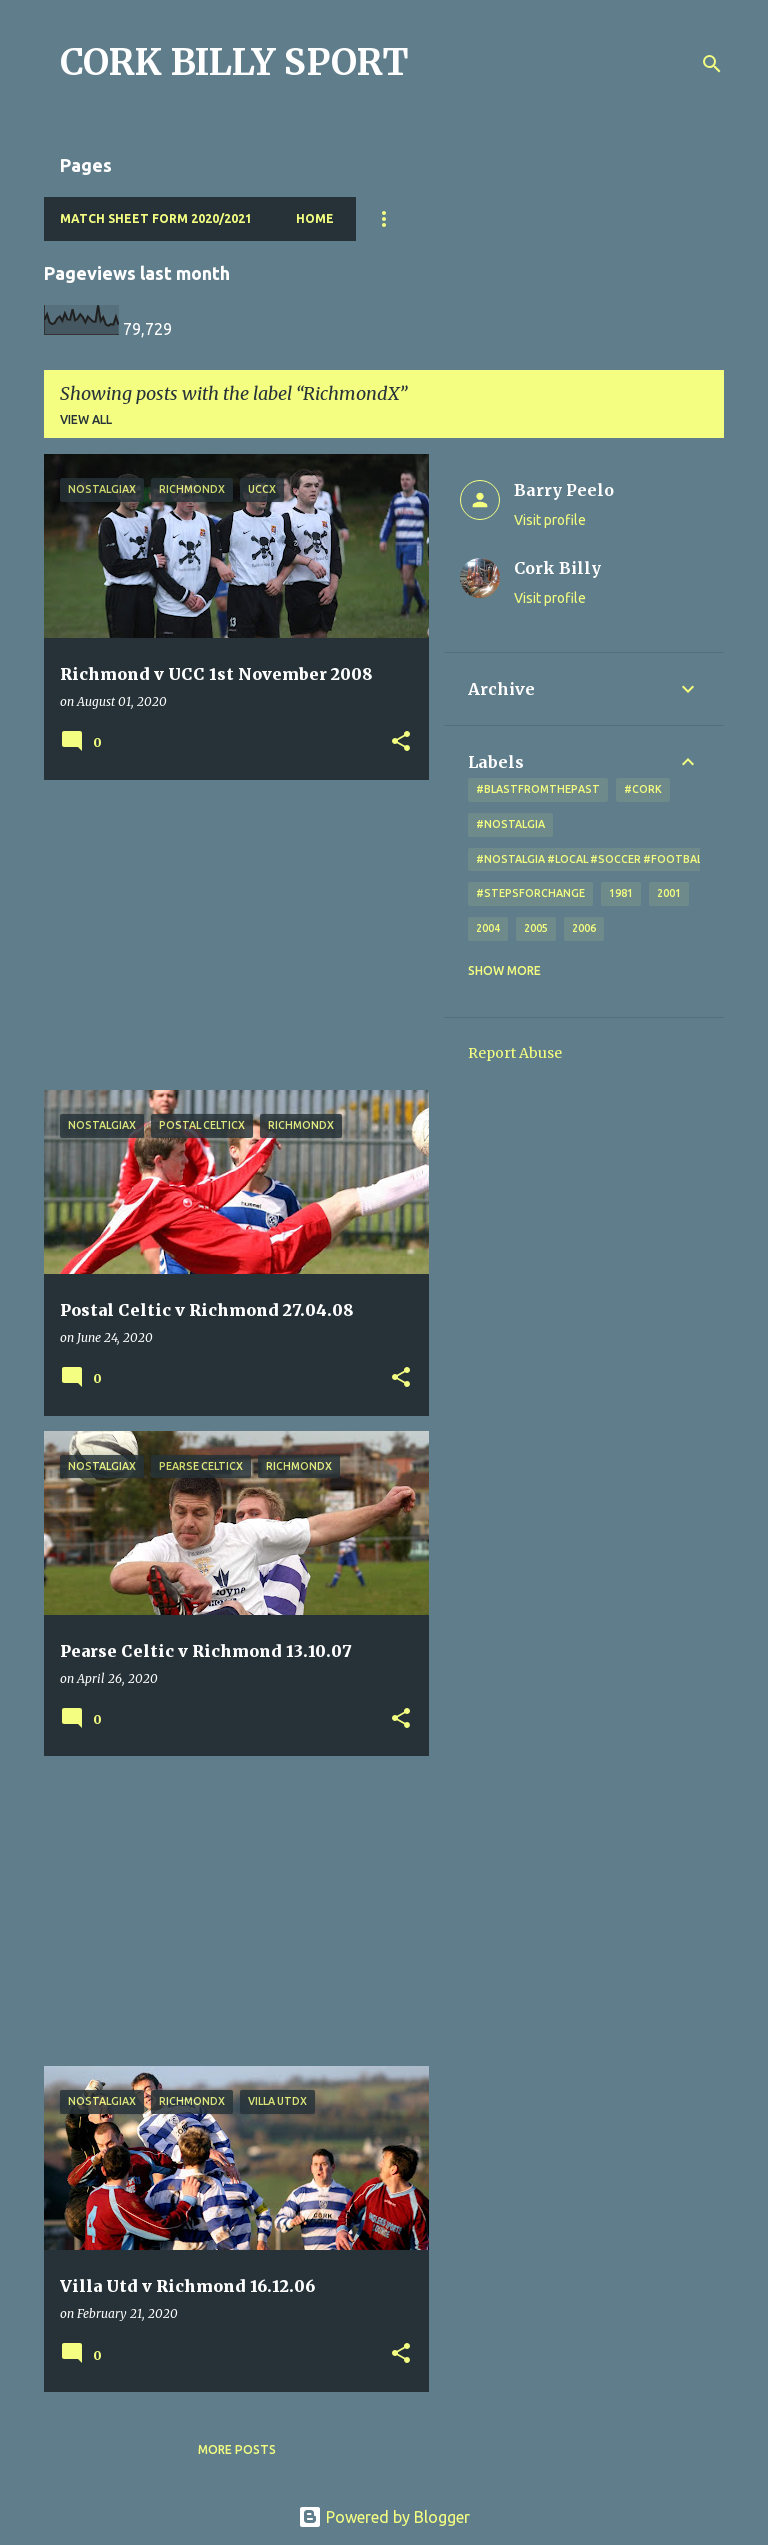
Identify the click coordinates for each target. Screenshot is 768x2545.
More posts (237, 2449)
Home (315, 218)
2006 (584, 928)
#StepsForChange (530, 893)
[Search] (712, 64)
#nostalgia (510, 824)
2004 (488, 928)
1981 (621, 893)
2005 (536, 928)
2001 (669, 893)
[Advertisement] (229, 935)
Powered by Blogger (384, 2517)
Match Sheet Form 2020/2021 (156, 218)
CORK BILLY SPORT (234, 62)
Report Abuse (515, 1053)
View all (86, 419)
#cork (643, 789)
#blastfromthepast (538, 789)
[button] (401, 742)
